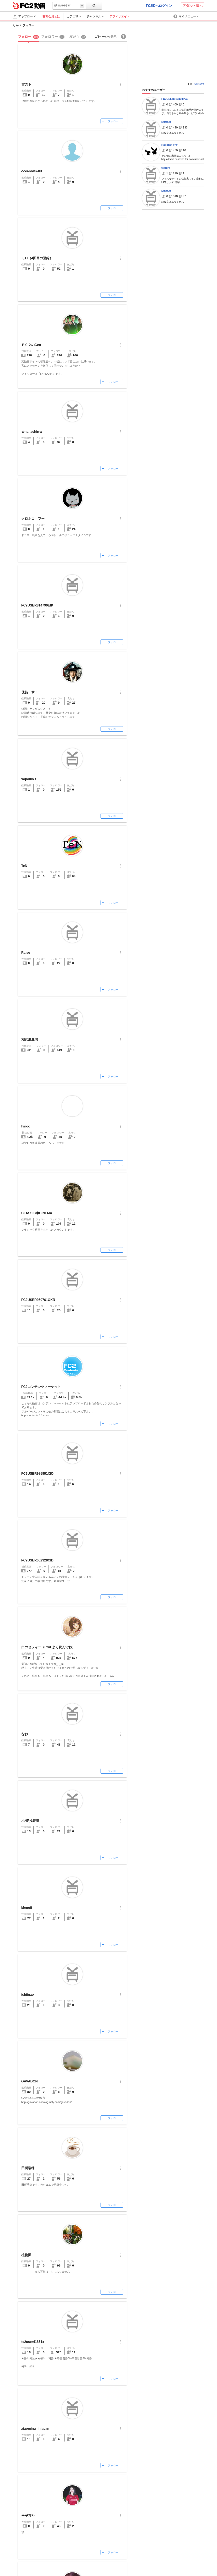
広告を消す (199, 84)
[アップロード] (24, 16)
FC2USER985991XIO (37, 1473)
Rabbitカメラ (169, 144)
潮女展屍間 (29, 1039)
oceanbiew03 (31, 171)
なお (24, 1734)
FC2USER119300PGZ (175, 98)
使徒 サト (29, 692)
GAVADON (29, 2081)
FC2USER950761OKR (38, 1300)
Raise (25, 952)
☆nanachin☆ (31, 431)
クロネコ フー (33, 518)
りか (16, 25)
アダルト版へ (192, 5)
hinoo (25, 1126)
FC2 (23, 5)
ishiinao (27, 1994)
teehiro (165, 167)
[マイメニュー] (186, 16)
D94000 (166, 121)
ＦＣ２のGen (31, 345)
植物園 (26, 2255)
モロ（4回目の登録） (37, 258)
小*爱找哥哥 (30, 1821)
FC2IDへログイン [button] (160, 5)
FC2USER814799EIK (37, 605)
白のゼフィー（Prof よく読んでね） (48, 1647)
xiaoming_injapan (35, 2428)
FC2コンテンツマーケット (41, 1387)
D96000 (166, 190)
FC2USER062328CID (37, 1560)
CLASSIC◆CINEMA (36, 1213)
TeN (24, 866)
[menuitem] (76, 16)
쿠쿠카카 (28, 2515)
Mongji (26, 1907)
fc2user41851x (32, 2342)
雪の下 (26, 84)
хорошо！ (29, 779)
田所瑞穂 (28, 2168)
